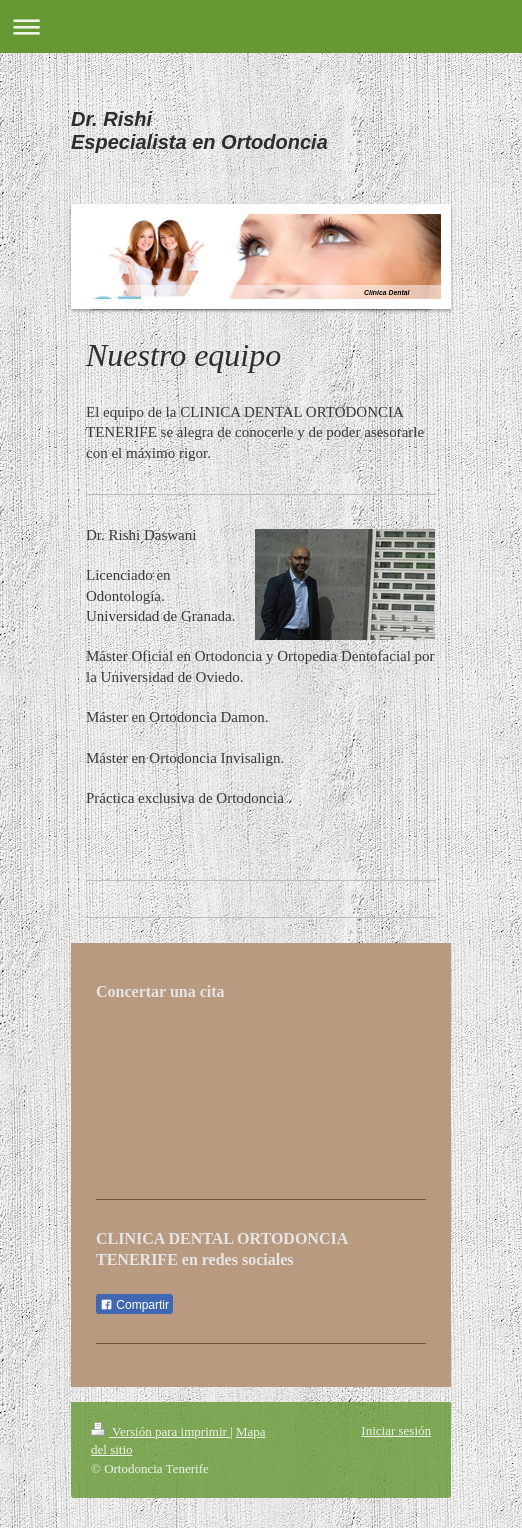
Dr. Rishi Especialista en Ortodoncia (199, 130)
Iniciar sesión (396, 1430)
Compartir (134, 1305)
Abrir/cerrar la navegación (261, 26)
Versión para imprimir (160, 1431)
